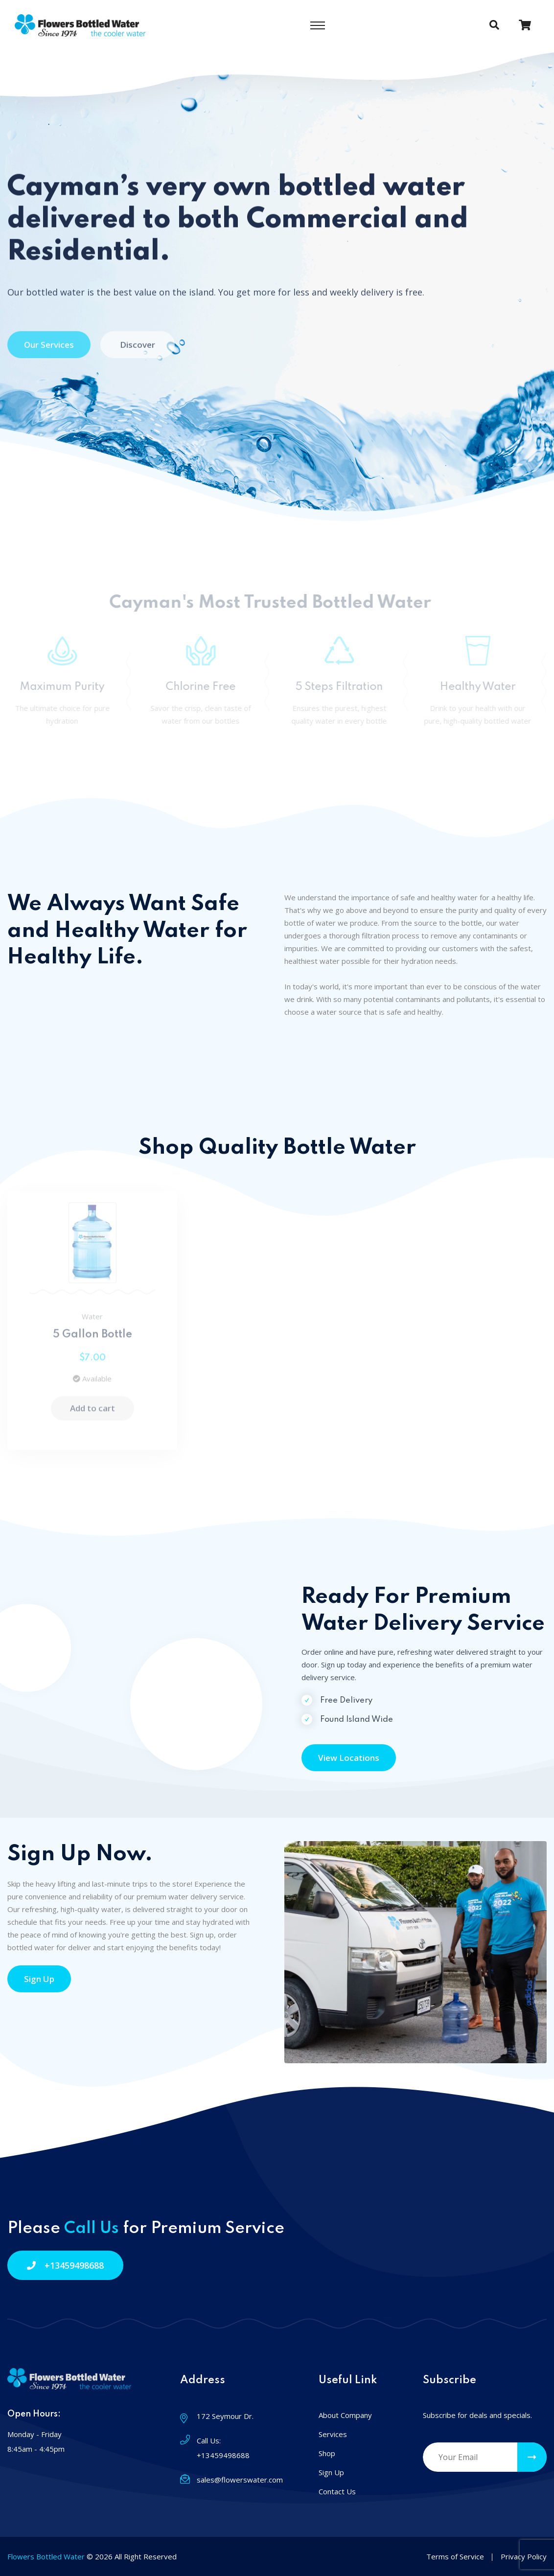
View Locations (348, 1758)
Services (333, 2434)
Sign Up (39, 1979)
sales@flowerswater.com (240, 2480)
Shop (327, 2453)
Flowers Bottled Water (46, 2556)
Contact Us (337, 2491)
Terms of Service (455, 2556)
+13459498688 (65, 2265)
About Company (345, 2415)
